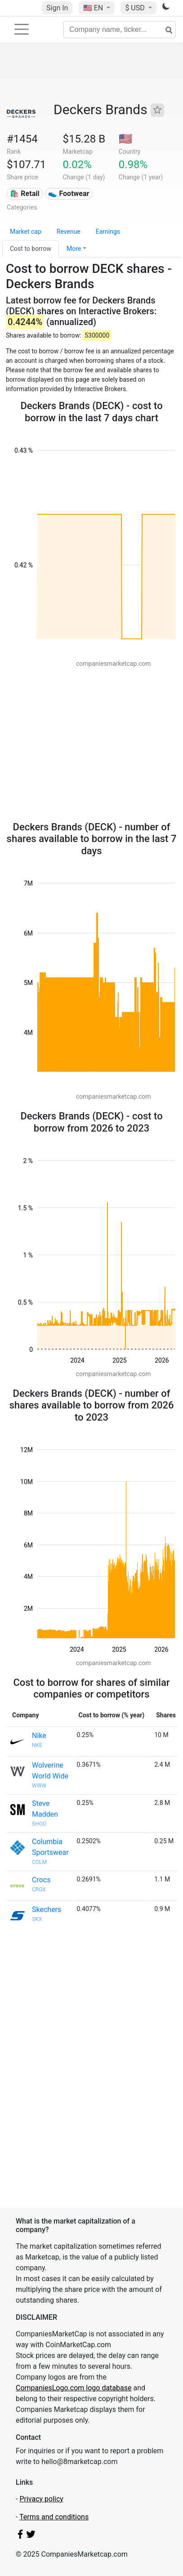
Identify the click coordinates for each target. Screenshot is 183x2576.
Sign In (57, 8)
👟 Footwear (68, 193)
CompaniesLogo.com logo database (73, 2388)
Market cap (25, 231)
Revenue (68, 231)
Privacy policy (41, 2499)
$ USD (135, 8)
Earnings (108, 231)
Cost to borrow (30, 248)
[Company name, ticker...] (119, 29)
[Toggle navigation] (21, 29)
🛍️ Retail (24, 193)
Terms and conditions (54, 2517)
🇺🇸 (94, 8)
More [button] (74, 248)
